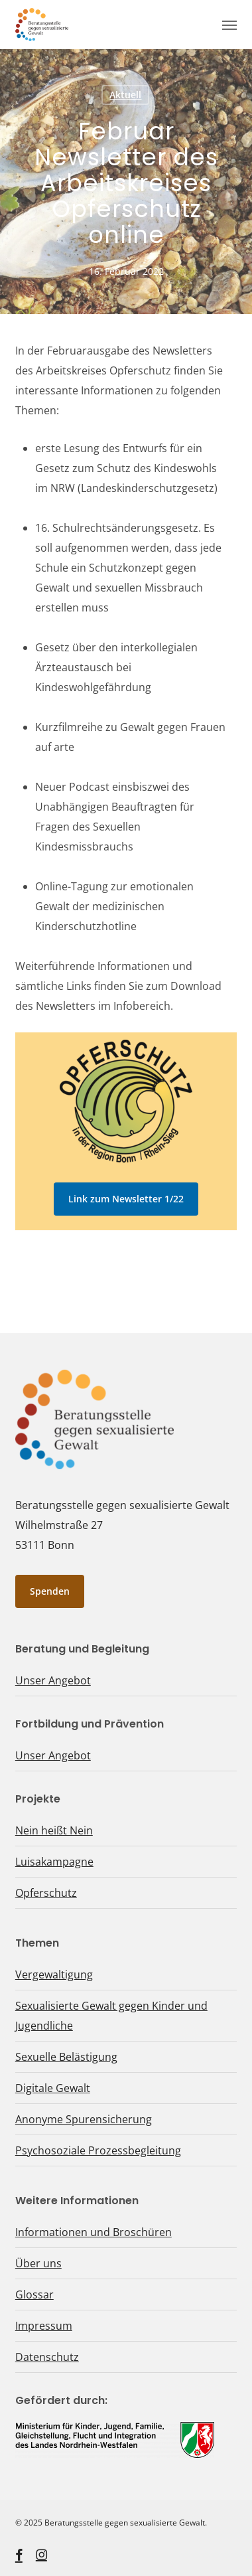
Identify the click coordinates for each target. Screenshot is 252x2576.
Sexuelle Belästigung (66, 2057)
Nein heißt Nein (54, 1830)
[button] (229, 24)
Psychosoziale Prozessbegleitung (98, 2150)
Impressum (43, 2325)
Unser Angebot (53, 1680)
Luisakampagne (54, 1861)
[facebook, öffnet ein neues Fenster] (19, 2555)
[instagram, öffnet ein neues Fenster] (41, 2555)
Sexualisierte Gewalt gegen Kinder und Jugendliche (111, 2015)
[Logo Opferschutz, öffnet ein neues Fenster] (126, 1101)
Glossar (34, 2294)
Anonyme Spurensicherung (83, 2119)
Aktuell (125, 94)
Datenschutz (47, 2357)
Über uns (38, 2263)
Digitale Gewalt (52, 2088)
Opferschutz (46, 1893)
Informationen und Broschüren (93, 2232)
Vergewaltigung (54, 1974)
